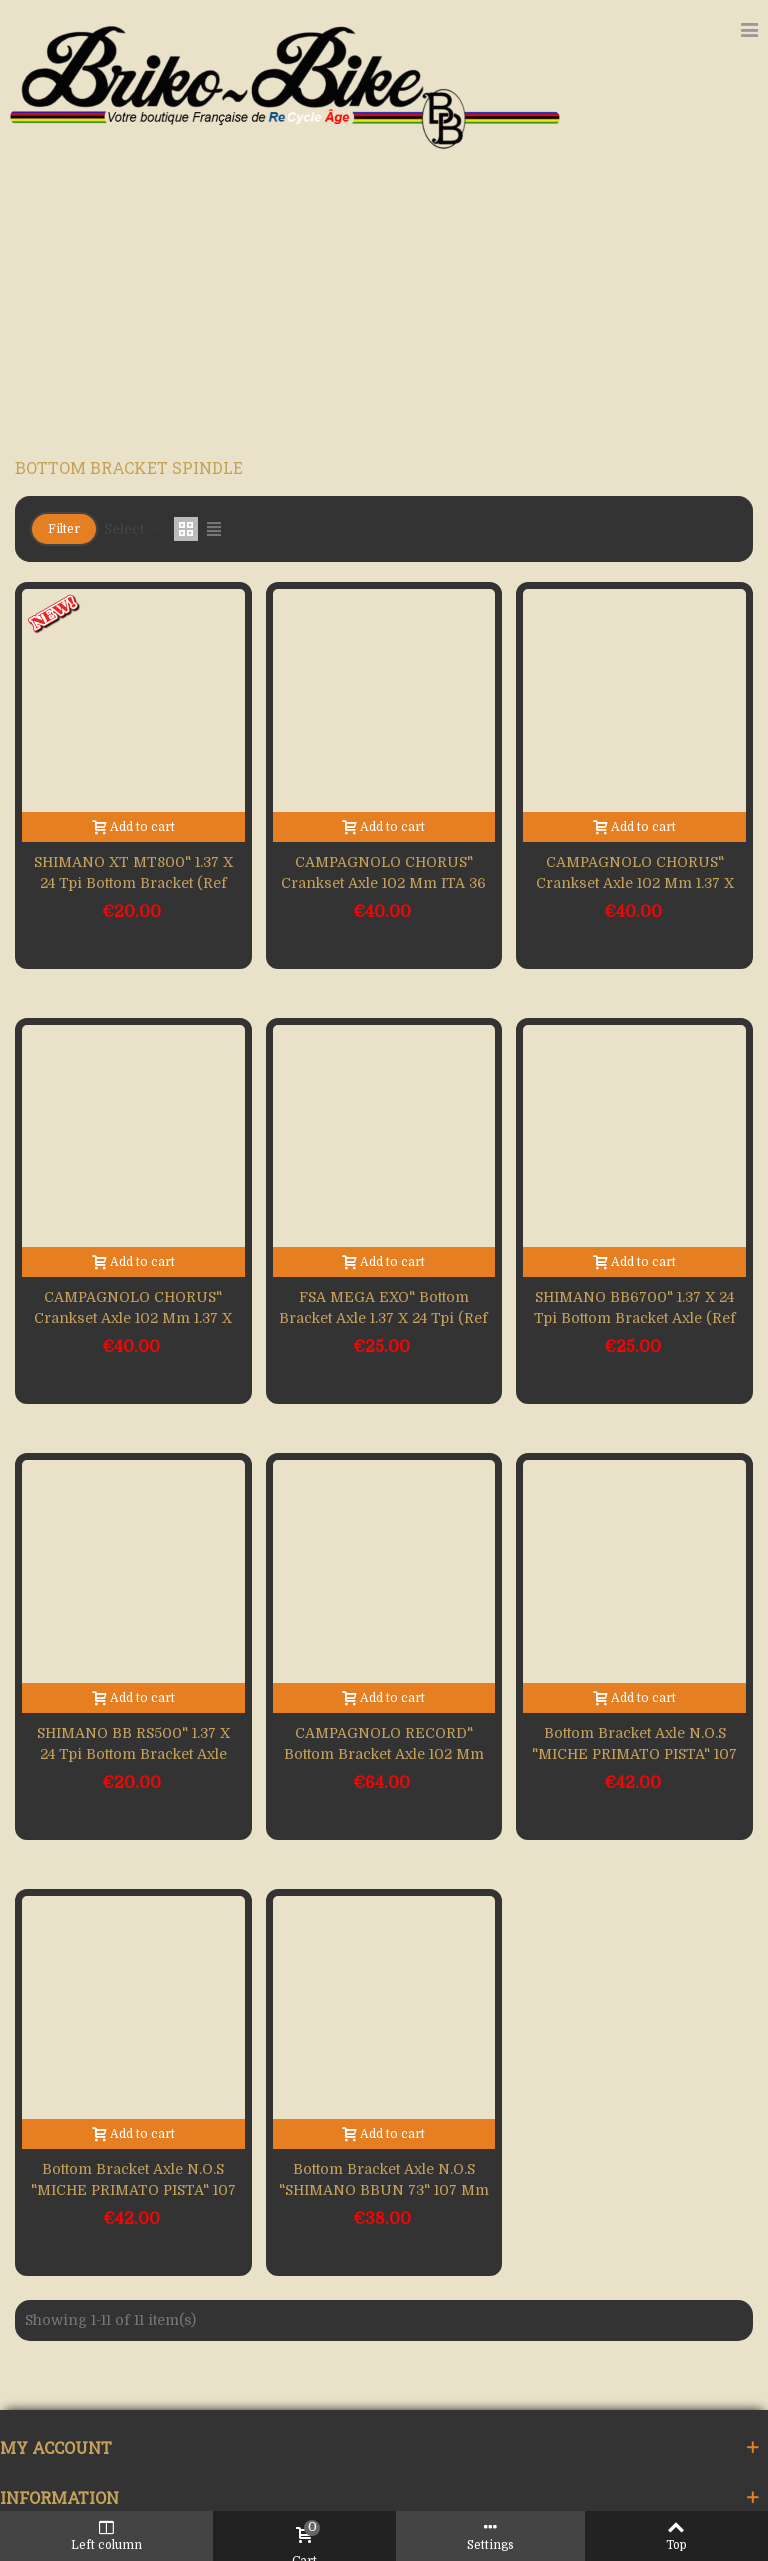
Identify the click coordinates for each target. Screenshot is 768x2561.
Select (133, 529)
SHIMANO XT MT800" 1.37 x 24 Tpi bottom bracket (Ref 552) (133, 883)
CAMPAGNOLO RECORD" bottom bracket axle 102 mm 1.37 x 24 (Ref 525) (384, 1754)
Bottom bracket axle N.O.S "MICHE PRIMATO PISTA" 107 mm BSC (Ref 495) (133, 2190)
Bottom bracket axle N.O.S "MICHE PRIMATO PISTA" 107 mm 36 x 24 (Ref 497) (634, 1754)
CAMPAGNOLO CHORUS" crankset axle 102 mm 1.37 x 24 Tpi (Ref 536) (133, 1318)
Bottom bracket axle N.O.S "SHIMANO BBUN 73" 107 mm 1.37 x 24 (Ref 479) (384, 2190)
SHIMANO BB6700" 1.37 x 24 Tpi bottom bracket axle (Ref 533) (635, 1318)
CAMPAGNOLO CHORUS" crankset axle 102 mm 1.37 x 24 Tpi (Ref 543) (635, 883)
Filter (64, 529)
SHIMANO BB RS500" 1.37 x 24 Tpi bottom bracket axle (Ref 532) (133, 1754)
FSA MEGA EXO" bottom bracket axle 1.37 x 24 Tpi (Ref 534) (383, 1318)
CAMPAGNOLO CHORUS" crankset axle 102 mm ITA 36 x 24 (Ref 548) (383, 883)
